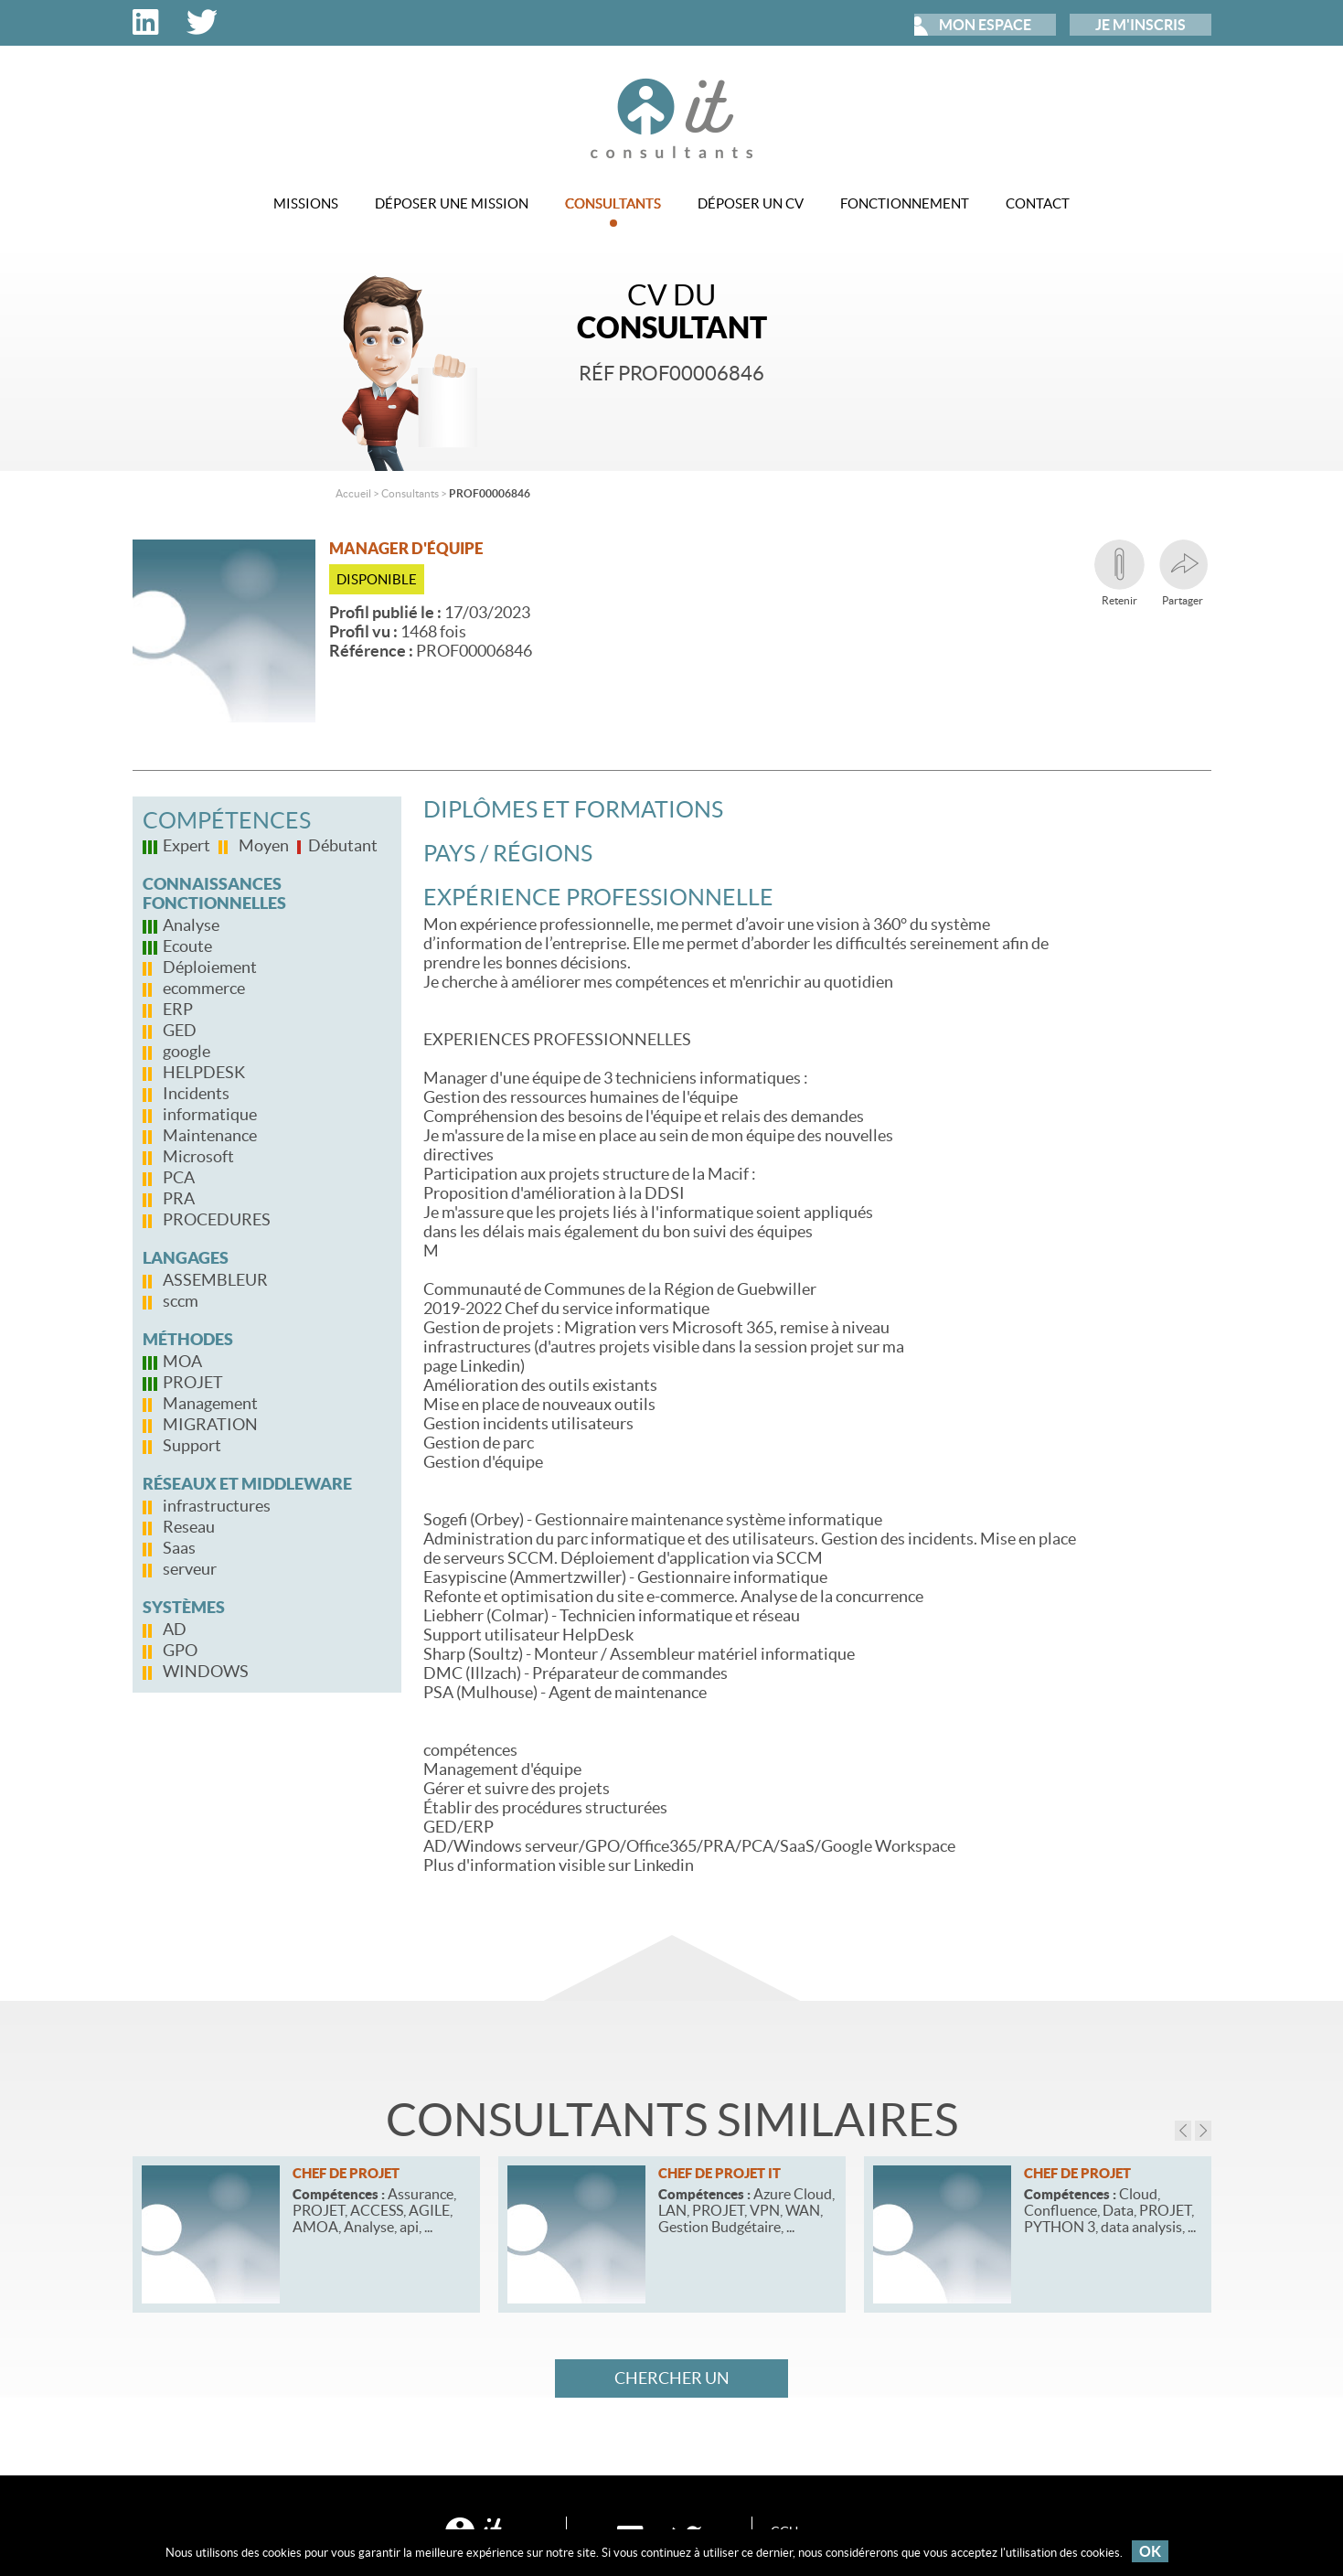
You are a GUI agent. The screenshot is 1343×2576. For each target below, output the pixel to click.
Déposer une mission (451, 203)
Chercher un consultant (672, 2383)
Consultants (613, 211)
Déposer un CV (751, 203)
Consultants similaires (672, 2119)
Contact (1038, 203)
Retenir (1119, 573)
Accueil (353, 493)
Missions (305, 203)
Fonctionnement (904, 203)
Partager (1182, 573)
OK (1150, 2551)
